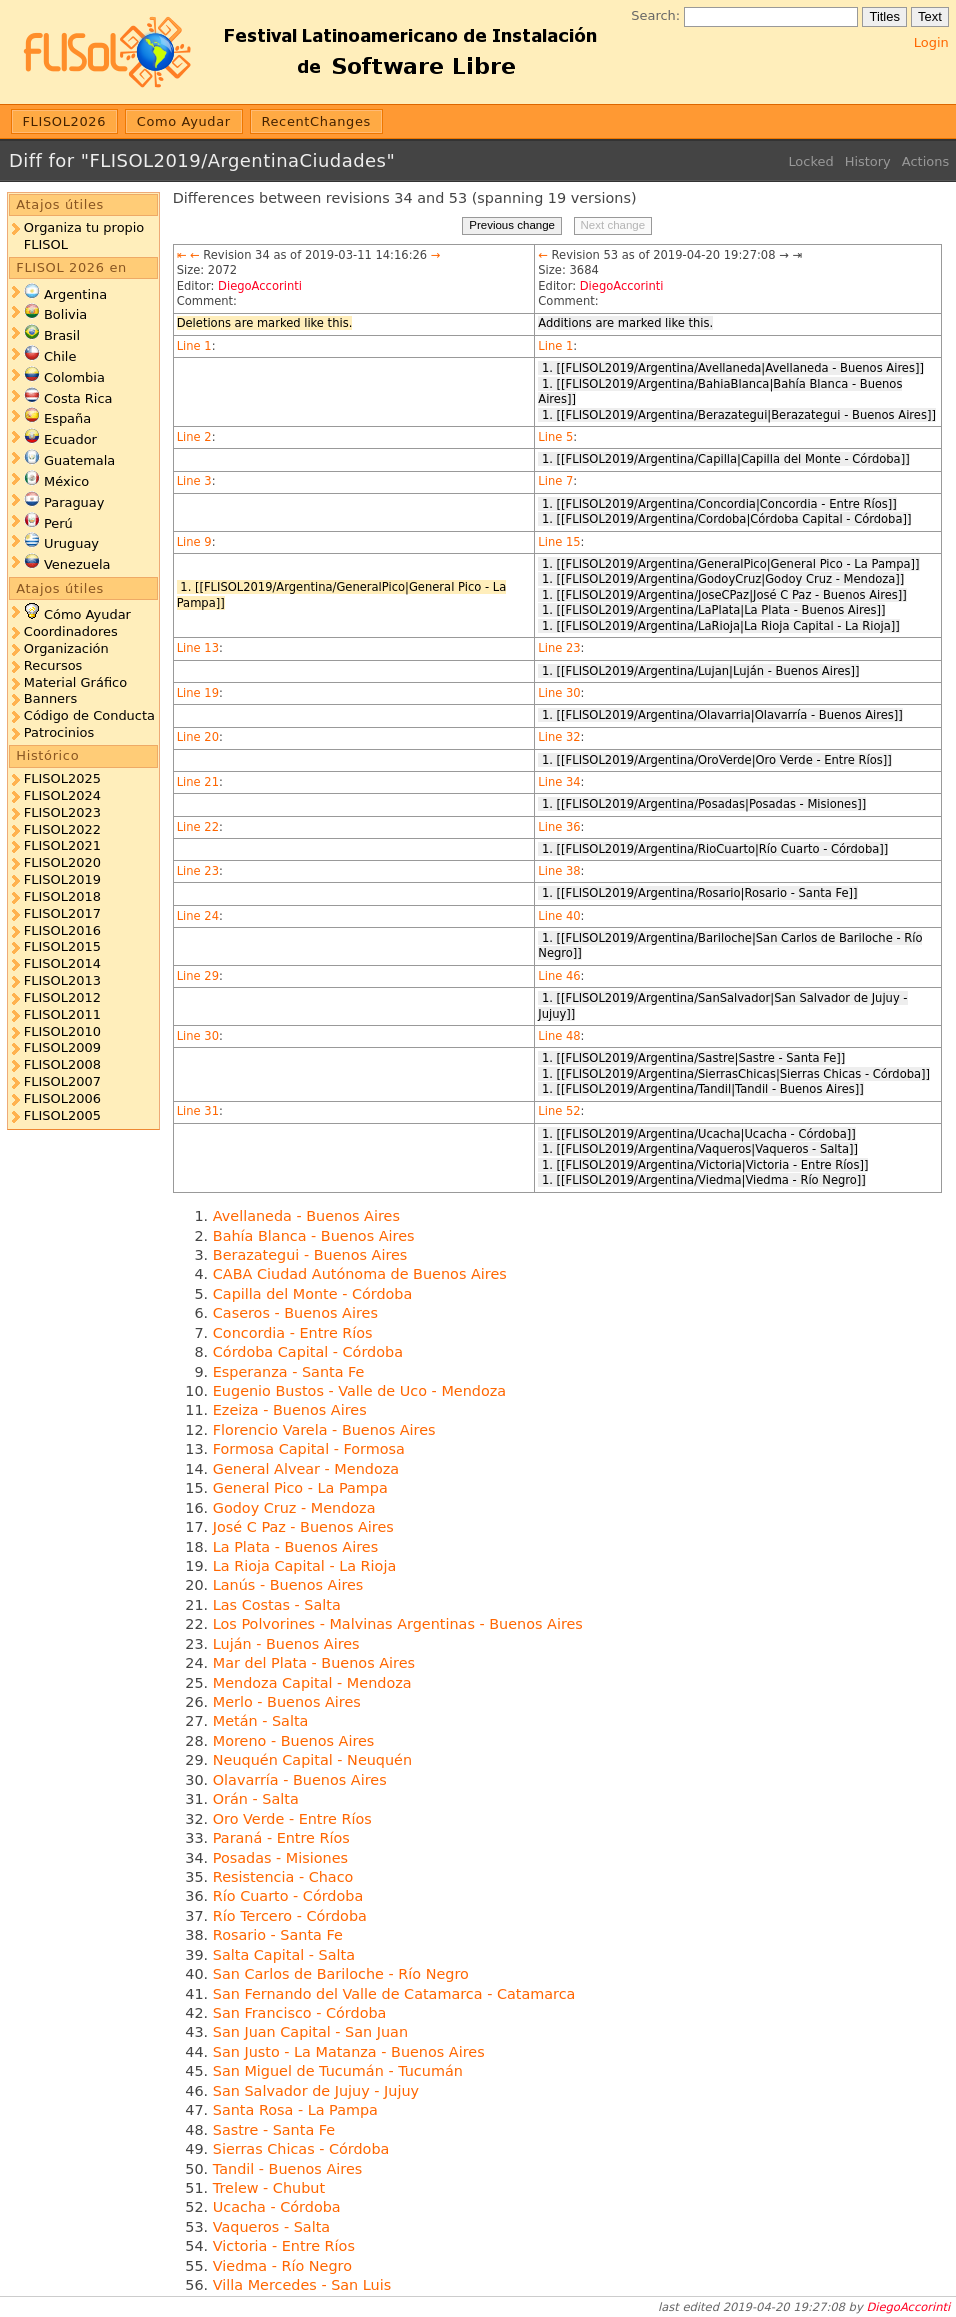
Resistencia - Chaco (283, 1877)
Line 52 (559, 1111)
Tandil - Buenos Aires (287, 2169)
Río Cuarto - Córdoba (288, 1896)
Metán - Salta (261, 1721)
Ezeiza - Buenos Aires (290, 1410)
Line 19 (198, 693)
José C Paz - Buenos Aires (303, 1527)
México (66, 481)
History (868, 161)
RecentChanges (316, 121)
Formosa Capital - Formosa (309, 1449)
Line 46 (559, 976)
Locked (810, 161)
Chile (60, 356)
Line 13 (198, 648)
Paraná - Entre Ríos (281, 1838)
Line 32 (559, 737)
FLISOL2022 (62, 829)
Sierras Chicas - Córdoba (301, 2149)
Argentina (75, 294)
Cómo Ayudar (87, 614)
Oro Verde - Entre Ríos (292, 1819)
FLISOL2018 (62, 896)
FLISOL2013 (62, 980)
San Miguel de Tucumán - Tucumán (338, 2071)
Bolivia (65, 314)
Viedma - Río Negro (282, 2266)
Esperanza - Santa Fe (289, 1372)
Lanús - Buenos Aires (288, 1585)
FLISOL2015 (62, 946)
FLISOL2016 (62, 930)
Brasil (62, 335)
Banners (50, 698)
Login (931, 42)
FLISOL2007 (62, 1081)
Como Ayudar (184, 121)
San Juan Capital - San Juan (310, 2032)
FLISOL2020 (62, 862)
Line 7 (555, 481)
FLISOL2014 (62, 963)
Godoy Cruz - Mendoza (294, 1508)
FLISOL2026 (65, 121)
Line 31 (198, 1111)
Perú (58, 523)
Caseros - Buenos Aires (295, 1313)
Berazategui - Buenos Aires (310, 1255)
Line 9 (194, 542)
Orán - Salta (256, 1799)
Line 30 (559, 693)
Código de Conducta (89, 715)
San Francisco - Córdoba (300, 2013)
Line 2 (194, 437)
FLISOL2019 (62, 879)
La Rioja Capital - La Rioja (304, 1566)
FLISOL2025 (62, 778)
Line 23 (559, 648)
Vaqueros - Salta (271, 2227)
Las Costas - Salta (277, 1605)
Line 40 (559, 916)
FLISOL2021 (62, 845)
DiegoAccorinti (260, 286)
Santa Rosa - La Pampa (295, 2110)
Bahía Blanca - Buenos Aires (314, 1236)
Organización (66, 648)
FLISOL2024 (62, 795)
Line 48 (559, 1036)
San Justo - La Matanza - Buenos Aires (349, 2052)
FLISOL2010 (62, 1031)
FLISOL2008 (62, 1064)
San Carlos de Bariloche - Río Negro (341, 1974)
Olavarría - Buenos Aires (300, 1780)
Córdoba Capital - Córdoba (308, 1352)
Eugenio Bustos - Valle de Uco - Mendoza (359, 1391)
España (67, 418)
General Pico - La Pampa (300, 1488)
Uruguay (71, 543)
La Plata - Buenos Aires (295, 1547)
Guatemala (79, 460)
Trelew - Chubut (269, 2188)
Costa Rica (78, 398)
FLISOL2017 (62, 913)
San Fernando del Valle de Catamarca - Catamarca (394, 1994)
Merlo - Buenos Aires (287, 1702)
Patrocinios (59, 732)
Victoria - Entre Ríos (284, 2246)
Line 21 (198, 782)
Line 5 (555, 437)
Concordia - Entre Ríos (293, 1333)
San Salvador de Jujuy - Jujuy (316, 2091)
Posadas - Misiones (280, 1858)
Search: (655, 15)
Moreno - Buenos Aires (294, 1741)
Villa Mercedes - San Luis (302, 2285)
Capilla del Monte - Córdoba (313, 1294)
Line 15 (559, 542)
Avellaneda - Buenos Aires (306, 1216)
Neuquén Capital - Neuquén (312, 1760)
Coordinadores (71, 631)
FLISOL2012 (62, 997)
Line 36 (559, 827)
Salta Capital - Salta (284, 1955)
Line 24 (198, 916)
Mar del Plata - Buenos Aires (314, 1663)
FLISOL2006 (62, 1098)
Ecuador (70, 439)
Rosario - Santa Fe (278, 1935)
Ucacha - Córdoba (277, 2207)
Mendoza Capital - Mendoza (312, 1683)
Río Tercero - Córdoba (290, 1916)
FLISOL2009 (62, 1047)
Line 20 (198, 737)
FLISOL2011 (62, 1014)
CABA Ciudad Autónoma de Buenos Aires (360, 1274)
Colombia (74, 377)
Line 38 (559, 871)
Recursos (53, 665)
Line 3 (194, 481)
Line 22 (198, 827)
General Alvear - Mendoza (306, 1469)
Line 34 (559, 782)
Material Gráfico (75, 682)
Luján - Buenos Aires (286, 1644)
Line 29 (198, 976)
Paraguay (74, 502)
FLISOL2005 (62, 1115)
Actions (925, 161)
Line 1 (194, 346)
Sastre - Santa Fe (274, 2130)
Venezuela (77, 564)
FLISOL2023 (62, 812)
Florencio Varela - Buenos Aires (324, 1430)
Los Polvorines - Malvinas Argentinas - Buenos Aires (398, 1624)
